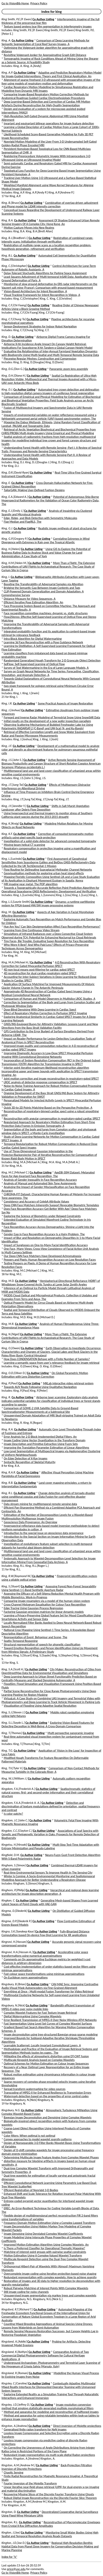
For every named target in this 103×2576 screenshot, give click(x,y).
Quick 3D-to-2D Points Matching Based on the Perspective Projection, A (48, 1107)
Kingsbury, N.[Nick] (13, 2005)
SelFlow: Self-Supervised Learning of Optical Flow (34, 664)
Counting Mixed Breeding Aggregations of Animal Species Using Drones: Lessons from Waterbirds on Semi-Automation (47, 2325)
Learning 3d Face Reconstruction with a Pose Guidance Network (43, 642)
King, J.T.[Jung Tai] (13, 785)
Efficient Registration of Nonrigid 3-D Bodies (31, 2190)
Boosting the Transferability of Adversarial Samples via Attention (43, 584)
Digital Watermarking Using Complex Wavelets (32, 2016)
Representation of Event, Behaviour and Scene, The (35, 1637)
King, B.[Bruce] (11, 203)
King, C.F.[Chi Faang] (14, 305)
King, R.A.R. (9, 1472)
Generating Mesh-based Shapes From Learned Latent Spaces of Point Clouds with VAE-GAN (50, 1902)
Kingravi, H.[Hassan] (14, 1942)
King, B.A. (7, 220)
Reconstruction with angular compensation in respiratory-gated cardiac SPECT (52, 1118)
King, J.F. (7, 746)
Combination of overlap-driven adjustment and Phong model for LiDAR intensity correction (50, 204)
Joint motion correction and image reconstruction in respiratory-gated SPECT (51, 1078)
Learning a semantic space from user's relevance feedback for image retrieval (52, 1362)
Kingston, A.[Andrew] (15, 2426)
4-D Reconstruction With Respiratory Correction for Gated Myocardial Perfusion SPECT (51, 964)
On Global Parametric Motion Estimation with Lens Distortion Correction (45, 1374)
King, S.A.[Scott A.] (13, 1669)
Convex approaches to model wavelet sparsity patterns (38, 2139)
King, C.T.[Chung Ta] (14, 319)
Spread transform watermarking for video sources (34, 2089)
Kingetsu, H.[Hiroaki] (14, 1844)
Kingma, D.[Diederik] (14, 1911)
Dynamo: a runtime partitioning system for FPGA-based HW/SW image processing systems (48, 903)
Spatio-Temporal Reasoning (21, 1641)
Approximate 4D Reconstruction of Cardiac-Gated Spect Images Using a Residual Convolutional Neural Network (47, 993)
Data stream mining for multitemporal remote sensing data (40, 1504)
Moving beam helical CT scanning (24, 845)
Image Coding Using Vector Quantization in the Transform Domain (45, 1440)
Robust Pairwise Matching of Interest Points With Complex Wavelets (46, 2288)
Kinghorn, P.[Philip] (13, 1890)
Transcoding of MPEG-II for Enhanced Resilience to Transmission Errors (47, 2092)
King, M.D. (8, 1281)
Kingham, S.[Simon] (14, 1865)
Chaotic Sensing (13, 2472)
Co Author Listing (43, 19)
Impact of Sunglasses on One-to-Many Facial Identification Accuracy (46, 1245)
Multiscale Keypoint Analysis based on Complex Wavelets (39, 2060)
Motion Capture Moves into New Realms (29, 227)
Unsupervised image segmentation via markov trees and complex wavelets (50, 2295)
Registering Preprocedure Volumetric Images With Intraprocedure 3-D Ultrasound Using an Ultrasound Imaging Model (46, 158)
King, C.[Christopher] (14, 266)
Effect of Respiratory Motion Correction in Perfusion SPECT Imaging (45, 1013)
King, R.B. (7, 1483)
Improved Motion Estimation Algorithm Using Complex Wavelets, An (46, 2244)
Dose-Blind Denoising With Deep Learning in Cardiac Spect (40, 1009)
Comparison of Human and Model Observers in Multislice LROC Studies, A (49, 998)
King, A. (6, 40)
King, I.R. (7, 703)
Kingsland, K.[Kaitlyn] (15, 2352)
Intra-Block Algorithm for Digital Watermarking (33, 638)
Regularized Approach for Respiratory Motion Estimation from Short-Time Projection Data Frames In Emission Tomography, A (48, 1124)
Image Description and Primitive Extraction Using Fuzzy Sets (41, 1444)
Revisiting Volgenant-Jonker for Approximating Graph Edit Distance (45, 55)
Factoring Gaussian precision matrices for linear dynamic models (44, 1612)
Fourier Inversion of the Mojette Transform (30, 2483)
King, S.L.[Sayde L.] (13, 1722)
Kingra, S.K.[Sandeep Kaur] (18, 1931)
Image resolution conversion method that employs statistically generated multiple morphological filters (47, 2406)
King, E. (6, 483)
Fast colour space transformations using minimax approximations (44, 1974)
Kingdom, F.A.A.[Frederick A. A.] (21, 1803)
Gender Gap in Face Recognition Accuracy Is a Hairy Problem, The (44, 1234)
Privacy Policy (38, 3)
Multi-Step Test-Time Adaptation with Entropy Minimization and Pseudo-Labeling (50, 1846)
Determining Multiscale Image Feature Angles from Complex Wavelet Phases (51, 2157)
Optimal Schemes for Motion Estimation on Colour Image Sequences (46, 2063)
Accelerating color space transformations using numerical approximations (45, 1954)
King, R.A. (7, 1429)
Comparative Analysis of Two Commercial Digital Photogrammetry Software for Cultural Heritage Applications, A (45, 2355)
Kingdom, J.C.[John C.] (15, 1820)
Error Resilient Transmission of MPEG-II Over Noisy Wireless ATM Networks (50, 2020)
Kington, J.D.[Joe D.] (14, 2543)
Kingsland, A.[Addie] (14, 2341)
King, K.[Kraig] (10, 823)
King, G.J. (7, 528)
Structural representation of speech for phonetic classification (42, 1644)
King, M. (7, 912)
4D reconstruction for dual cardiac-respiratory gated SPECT (40, 973)
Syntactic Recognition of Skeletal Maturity (29, 1462)
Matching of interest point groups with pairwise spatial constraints (45, 2252)
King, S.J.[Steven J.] (13, 1712)
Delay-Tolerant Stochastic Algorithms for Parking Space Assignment (45, 273)
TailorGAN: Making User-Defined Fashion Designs (34, 490)
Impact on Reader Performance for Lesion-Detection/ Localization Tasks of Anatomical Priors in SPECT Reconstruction (49, 1040)
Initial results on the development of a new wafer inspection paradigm (47, 721)
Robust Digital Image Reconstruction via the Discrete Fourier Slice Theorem (50, 2498)
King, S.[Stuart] (11, 1586)
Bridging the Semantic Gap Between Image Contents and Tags (42, 588)
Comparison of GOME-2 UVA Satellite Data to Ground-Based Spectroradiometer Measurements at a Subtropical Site (40, 1410)
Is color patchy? (13, 1813)
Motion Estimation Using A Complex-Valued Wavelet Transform (43, 2255)
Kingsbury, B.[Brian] (14, 1984)
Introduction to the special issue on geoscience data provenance (44, 1533)
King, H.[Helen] (11, 549)
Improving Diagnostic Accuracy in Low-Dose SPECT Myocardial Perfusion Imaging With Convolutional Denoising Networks (47, 1055)
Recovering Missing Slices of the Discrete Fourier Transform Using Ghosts (49, 2494)
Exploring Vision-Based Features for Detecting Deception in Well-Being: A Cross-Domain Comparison (48, 1724)
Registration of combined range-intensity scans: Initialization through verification (47, 239)
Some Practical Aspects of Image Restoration (65, 703)
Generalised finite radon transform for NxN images (35, 2429)
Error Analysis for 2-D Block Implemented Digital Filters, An (40, 1436)
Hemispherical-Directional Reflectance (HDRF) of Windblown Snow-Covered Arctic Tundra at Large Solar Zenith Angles (51, 1282)
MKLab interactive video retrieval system (68, 1383)
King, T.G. (7, 1750)
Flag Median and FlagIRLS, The (22, 521)
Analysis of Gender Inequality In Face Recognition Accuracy (40, 1180)
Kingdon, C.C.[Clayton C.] (17, 1830)
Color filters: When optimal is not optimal (29, 2135)
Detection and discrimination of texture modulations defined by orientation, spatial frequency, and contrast (51, 1806)
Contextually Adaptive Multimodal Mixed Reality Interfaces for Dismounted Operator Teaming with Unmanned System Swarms (49, 2387)
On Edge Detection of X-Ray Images (25, 1458)
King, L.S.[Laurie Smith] (16, 902)
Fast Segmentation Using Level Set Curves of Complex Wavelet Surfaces (48, 2023)
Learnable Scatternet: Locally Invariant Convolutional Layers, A (42, 2045)
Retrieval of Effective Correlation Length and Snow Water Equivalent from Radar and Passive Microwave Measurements (48, 733)
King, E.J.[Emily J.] (12, 511)
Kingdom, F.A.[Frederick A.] (18, 1789)
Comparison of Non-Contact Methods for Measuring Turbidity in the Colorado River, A (50, 1770)
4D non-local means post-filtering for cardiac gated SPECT (39, 969)
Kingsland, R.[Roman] (15, 2373)
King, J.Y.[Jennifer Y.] (14, 806)
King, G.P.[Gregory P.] (15, 538)
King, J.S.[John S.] (12, 760)
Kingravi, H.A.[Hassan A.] (17, 1952)
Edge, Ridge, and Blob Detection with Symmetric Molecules (40, 518)
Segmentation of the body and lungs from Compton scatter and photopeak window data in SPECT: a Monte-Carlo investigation (49, 1131)
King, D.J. (7, 389)
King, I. (6, 577)
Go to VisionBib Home (15, 3)
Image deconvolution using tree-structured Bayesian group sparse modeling (51, 2034)
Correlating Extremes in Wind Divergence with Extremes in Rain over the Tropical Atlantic (46, 540)
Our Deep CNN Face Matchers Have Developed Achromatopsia (42, 1256)
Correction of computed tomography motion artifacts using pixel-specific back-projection (47, 835)
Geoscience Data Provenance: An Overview (30, 1522)
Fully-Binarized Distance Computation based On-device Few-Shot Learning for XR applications (46, 1933)
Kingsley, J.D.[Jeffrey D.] (16, 2404)
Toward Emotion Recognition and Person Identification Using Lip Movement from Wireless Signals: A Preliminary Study (50, 1650)
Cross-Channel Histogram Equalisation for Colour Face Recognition (45, 1604)
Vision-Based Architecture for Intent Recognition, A (35, 291)
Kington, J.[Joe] (11, 2532)
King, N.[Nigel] (11, 1334)
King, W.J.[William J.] (14, 1778)
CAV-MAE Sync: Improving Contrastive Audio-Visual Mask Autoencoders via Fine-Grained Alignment (50, 1986)
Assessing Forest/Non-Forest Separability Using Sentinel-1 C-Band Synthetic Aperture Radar (49, 1588)
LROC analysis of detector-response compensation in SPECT (40, 1082)
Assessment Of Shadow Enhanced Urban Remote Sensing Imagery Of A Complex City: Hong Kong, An (51, 222)
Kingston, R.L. (10, 2522)
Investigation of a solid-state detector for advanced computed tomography (50, 841)
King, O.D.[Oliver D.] (14, 1373)
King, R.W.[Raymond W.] (16, 1576)
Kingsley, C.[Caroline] (14, 2383)
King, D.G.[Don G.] (13, 369)
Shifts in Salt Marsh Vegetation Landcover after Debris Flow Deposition (45, 807)
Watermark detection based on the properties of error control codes (46, 2096)
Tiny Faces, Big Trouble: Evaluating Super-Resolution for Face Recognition (49, 941)
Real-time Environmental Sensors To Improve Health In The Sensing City (48, 1872)
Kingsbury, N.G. (11, 2110)
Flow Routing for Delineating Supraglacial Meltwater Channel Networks (48, 869)
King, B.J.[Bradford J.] (15, 238)
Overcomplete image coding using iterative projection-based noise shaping (50, 2273)
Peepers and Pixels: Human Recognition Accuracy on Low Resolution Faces (50, 1259)
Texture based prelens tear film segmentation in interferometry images (48, 26)
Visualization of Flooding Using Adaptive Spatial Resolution (40, 1705)
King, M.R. (8, 1324)
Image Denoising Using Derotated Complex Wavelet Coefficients (43, 2234)
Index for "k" (9, 2557)
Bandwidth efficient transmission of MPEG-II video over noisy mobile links (48, 2007)
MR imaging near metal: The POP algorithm (31, 884)
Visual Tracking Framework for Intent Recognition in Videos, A (42, 295)
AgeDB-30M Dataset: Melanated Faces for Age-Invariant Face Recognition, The (48, 1174)
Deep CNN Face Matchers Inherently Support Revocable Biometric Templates (51, 1205)
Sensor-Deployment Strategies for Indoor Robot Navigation (40, 326)
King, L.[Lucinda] (12, 859)
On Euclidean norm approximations (26, 1977)
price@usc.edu (16, 2569)
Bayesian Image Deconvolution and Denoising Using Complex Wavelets (47, 2117)
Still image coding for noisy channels (26, 2292)
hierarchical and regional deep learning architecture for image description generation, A (50, 1892)
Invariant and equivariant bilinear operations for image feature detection (49, 123)
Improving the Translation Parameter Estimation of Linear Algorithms (46, 1447)
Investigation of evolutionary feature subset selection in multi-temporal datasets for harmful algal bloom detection (47, 1545)
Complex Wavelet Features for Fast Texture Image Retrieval (40, 2012)
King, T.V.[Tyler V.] (12, 1768)
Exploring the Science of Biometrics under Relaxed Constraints (42, 1216)
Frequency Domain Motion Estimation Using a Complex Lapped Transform (50, 2223)
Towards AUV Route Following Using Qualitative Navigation (40, 1387)
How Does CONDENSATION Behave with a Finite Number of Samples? (47, 1359)
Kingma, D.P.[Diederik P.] (17, 1921)
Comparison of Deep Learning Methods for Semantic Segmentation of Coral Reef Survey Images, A (45, 42)
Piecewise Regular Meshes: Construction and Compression (40, 358)
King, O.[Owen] (11, 1348)
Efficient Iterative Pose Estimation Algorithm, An (33, 602)
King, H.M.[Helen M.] (15, 563)
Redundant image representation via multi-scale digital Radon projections (49, 2455)
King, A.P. (7, 72)
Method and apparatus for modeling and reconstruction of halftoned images (51, 2412)
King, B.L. (7, 255)
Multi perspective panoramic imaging (71, 1733)
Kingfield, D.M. (11, 1855)
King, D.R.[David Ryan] (15, 472)
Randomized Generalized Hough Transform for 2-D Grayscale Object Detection (52, 660)
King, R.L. (7, 1493)
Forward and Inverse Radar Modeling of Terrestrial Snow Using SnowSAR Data (52, 717)
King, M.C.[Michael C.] (15, 1172)
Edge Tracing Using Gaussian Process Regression (33, 1608)
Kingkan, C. (8, 1900)
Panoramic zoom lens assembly (68, 369)
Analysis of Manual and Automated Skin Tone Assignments (40, 1183)
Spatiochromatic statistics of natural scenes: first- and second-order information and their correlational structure (48, 1792)
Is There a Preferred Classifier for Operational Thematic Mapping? (44, 2248)
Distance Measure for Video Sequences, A (30, 599)
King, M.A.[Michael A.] (16, 962)
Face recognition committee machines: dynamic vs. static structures (46, 613)
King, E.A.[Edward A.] (15, 497)
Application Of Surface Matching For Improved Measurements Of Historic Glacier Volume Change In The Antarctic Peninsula (48, 986)
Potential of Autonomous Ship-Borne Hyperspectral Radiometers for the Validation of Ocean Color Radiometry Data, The (50, 500)
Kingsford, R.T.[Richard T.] (17, 2309)
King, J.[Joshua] (11, 710)
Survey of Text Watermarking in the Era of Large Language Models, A (46, 668)
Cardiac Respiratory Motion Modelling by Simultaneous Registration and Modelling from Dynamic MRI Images (47, 89)
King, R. (6, 1397)
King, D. (6, 337)
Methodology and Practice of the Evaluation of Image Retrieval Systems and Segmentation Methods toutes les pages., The (50, 2050)
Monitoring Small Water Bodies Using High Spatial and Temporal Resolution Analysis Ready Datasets (50, 2534)
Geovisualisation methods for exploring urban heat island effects (44, 873)
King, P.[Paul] (10, 1383)
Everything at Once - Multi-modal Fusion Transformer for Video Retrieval (49, 1991)
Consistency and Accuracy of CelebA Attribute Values (36, 1201)
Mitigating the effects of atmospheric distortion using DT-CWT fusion (46, 2056)
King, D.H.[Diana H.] (14, 375)
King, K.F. (7, 834)
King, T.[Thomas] (12, 1733)
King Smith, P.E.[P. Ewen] (17, 19)
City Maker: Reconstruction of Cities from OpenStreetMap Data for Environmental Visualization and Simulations (51, 1671)
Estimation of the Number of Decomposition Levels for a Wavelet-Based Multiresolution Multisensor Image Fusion (47, 1516)
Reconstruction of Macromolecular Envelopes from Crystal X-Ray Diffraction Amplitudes (51, 2524)
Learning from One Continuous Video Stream (32, 930)
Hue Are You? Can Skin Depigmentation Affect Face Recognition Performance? (52, 926)
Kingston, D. (9, 2512)
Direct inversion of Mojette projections (77, 2426)
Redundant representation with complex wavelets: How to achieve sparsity (50, 2277)
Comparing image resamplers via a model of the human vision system (47, 1601)
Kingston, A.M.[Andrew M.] (18, 2465)
